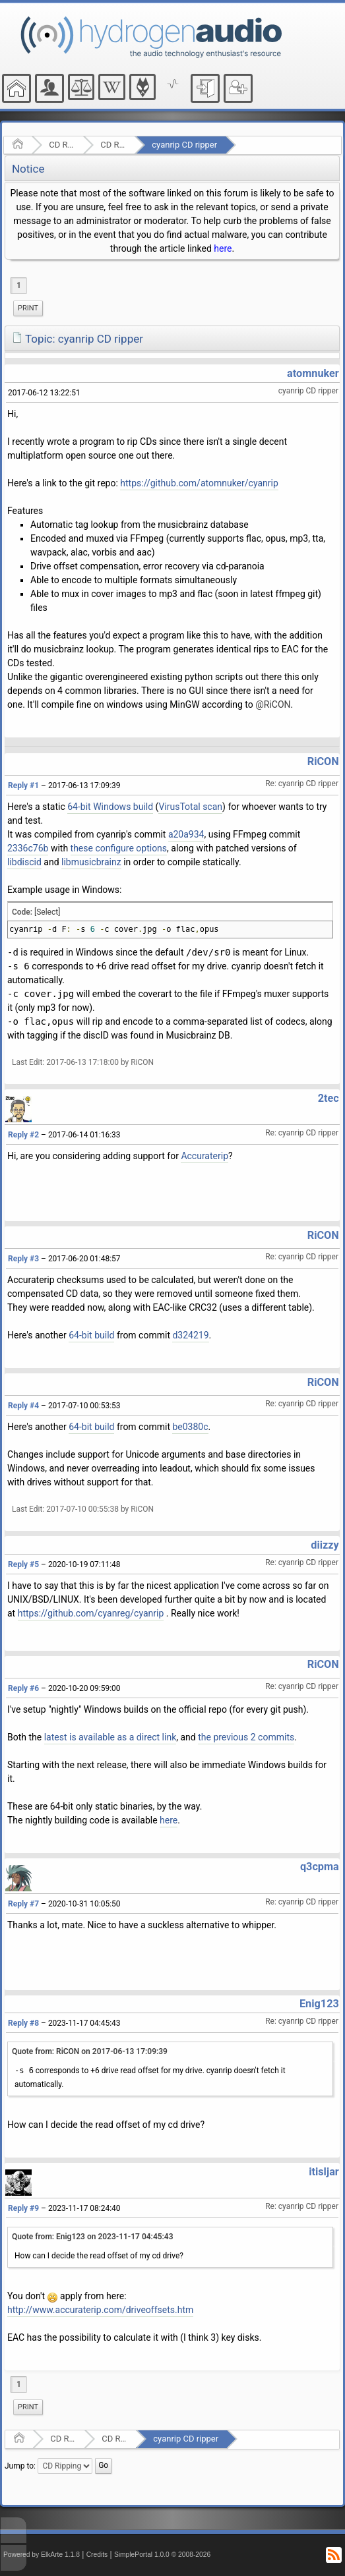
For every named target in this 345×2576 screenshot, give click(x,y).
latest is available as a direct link (110, 1737)
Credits (97, 2554)
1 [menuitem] (18, 285)
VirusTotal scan (190, 806)
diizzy (325, 1545)
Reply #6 (23, 1688)
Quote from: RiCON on (90, 2051)
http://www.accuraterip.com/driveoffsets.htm (100, 2309)
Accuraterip (204, 1156)
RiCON (323, 761)
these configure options (119, 848)
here (223, 248)
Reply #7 (23, 1903)
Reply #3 (23, 1258)
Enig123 (319, 2003)
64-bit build (91, 1335)
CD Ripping (113, 145)
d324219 (190, 1335)
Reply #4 (23, 1405)
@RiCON (272, 704)
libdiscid (24, 862)
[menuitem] (28, 308)
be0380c (190, 1426)
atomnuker (313, 373)
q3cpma (319, 1866)
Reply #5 (23, 1564)
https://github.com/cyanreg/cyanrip (91, 1613)
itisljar (324, 2171)
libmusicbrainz (91, 862)
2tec (328, 1098)
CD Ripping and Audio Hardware (62, 145)
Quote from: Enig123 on (92, 2236)
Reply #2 (23, 1134)
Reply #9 (23, 2208)
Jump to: (20, 2465)
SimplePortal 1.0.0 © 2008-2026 (162, 2554)
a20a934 (186, 834)
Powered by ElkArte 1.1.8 (41, 2554)
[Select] (47, 912)
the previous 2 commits (246, 1737)
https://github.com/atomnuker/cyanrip (199, 483)
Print (28, 308)
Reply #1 (23, 785)
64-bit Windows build (110, 806)
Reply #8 (23, 2023)
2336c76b (27, 848)
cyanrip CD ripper (184, 145)
